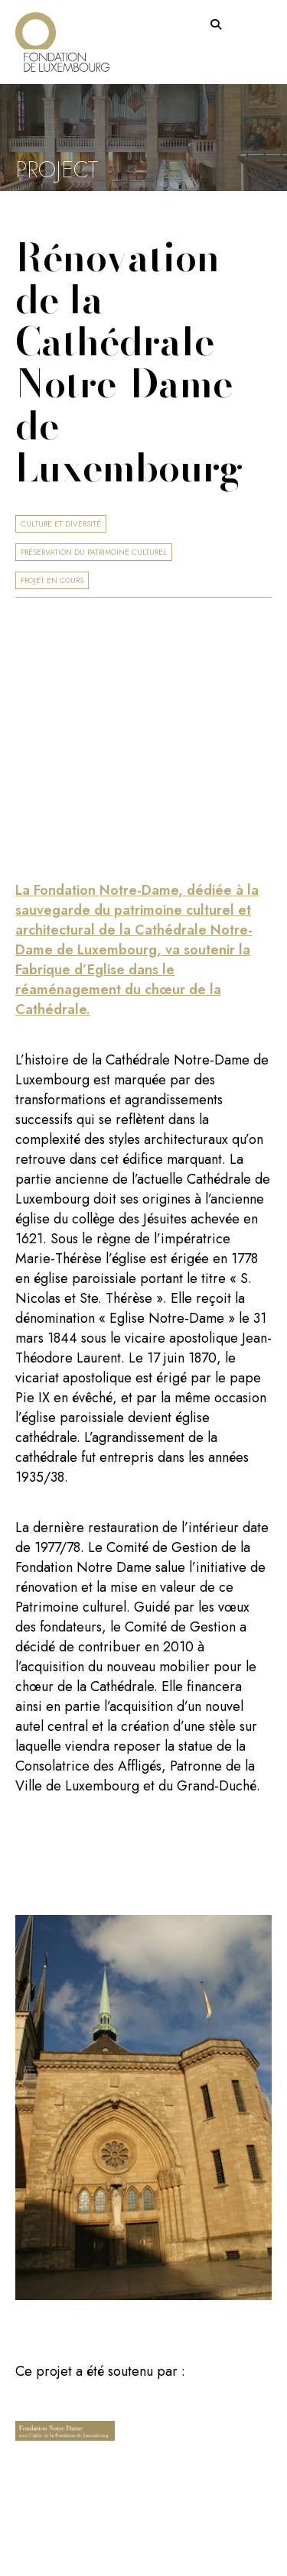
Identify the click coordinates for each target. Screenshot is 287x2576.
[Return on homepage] (62, 36)
